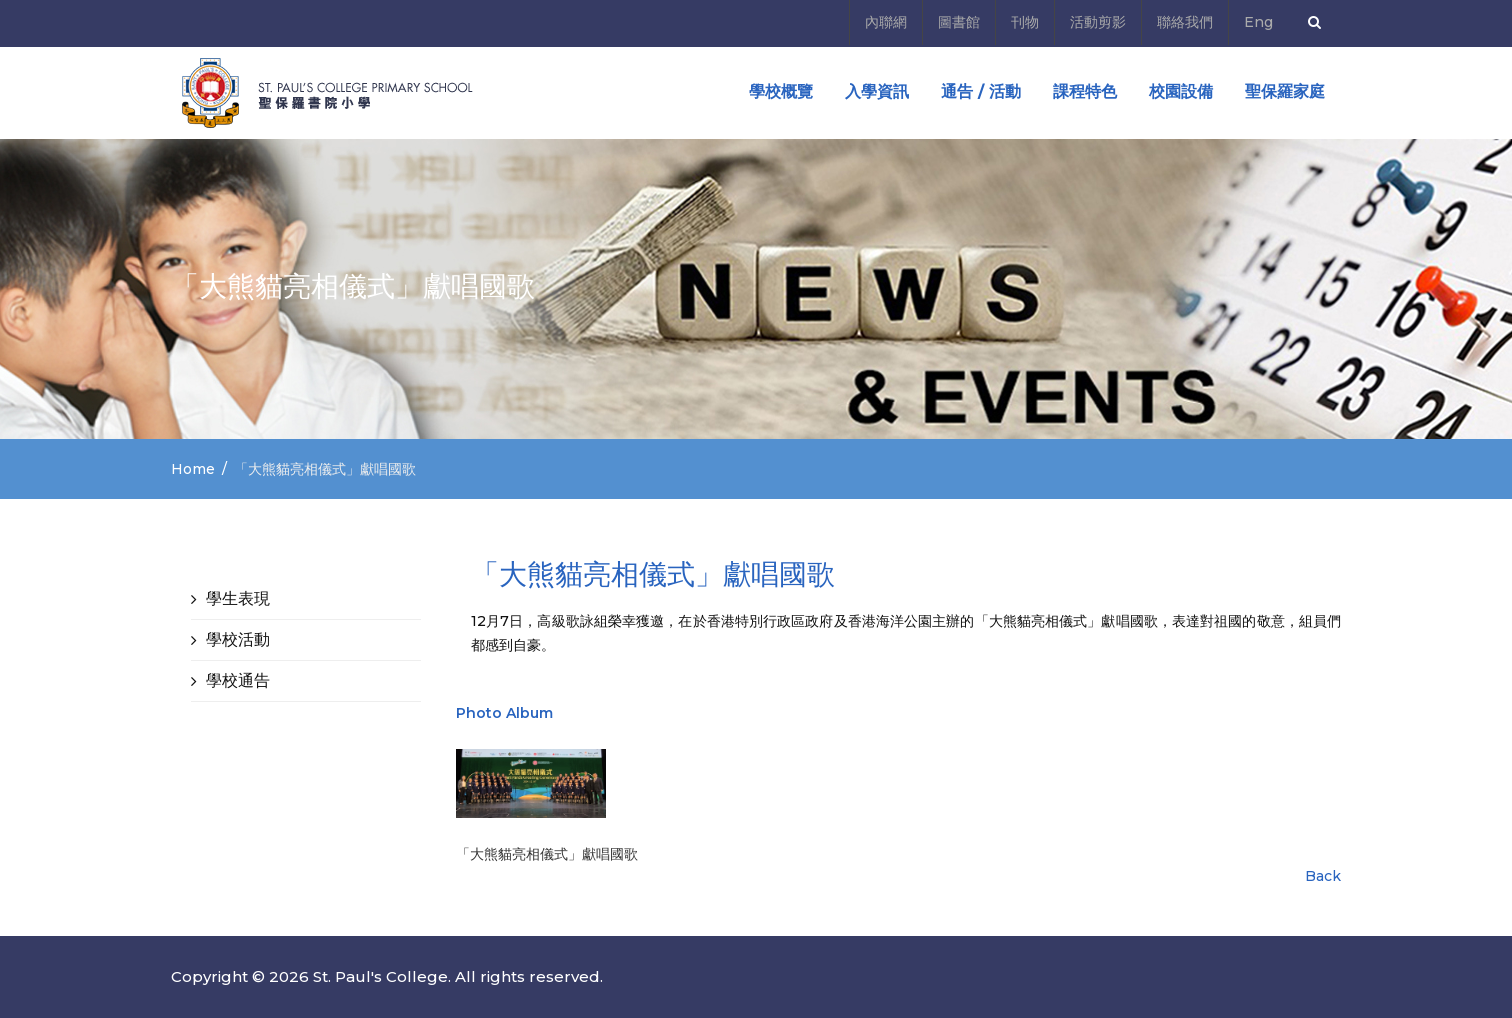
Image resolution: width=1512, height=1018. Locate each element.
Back (1323, 876)
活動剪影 (1098, 22)
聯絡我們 (1185, 22)
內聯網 (886, 22)
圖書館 (959, 22)
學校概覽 (781, 91)
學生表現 (238, 598)
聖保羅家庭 (1285, 91)
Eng (1258, 22)
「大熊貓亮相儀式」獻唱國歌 (547, 854)
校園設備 (1181, 91)
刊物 (1025, 22)
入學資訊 (877, 91)
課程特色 (1085, 91)
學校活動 (238, 639)
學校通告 (238, 680)
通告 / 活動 (981, 91)
